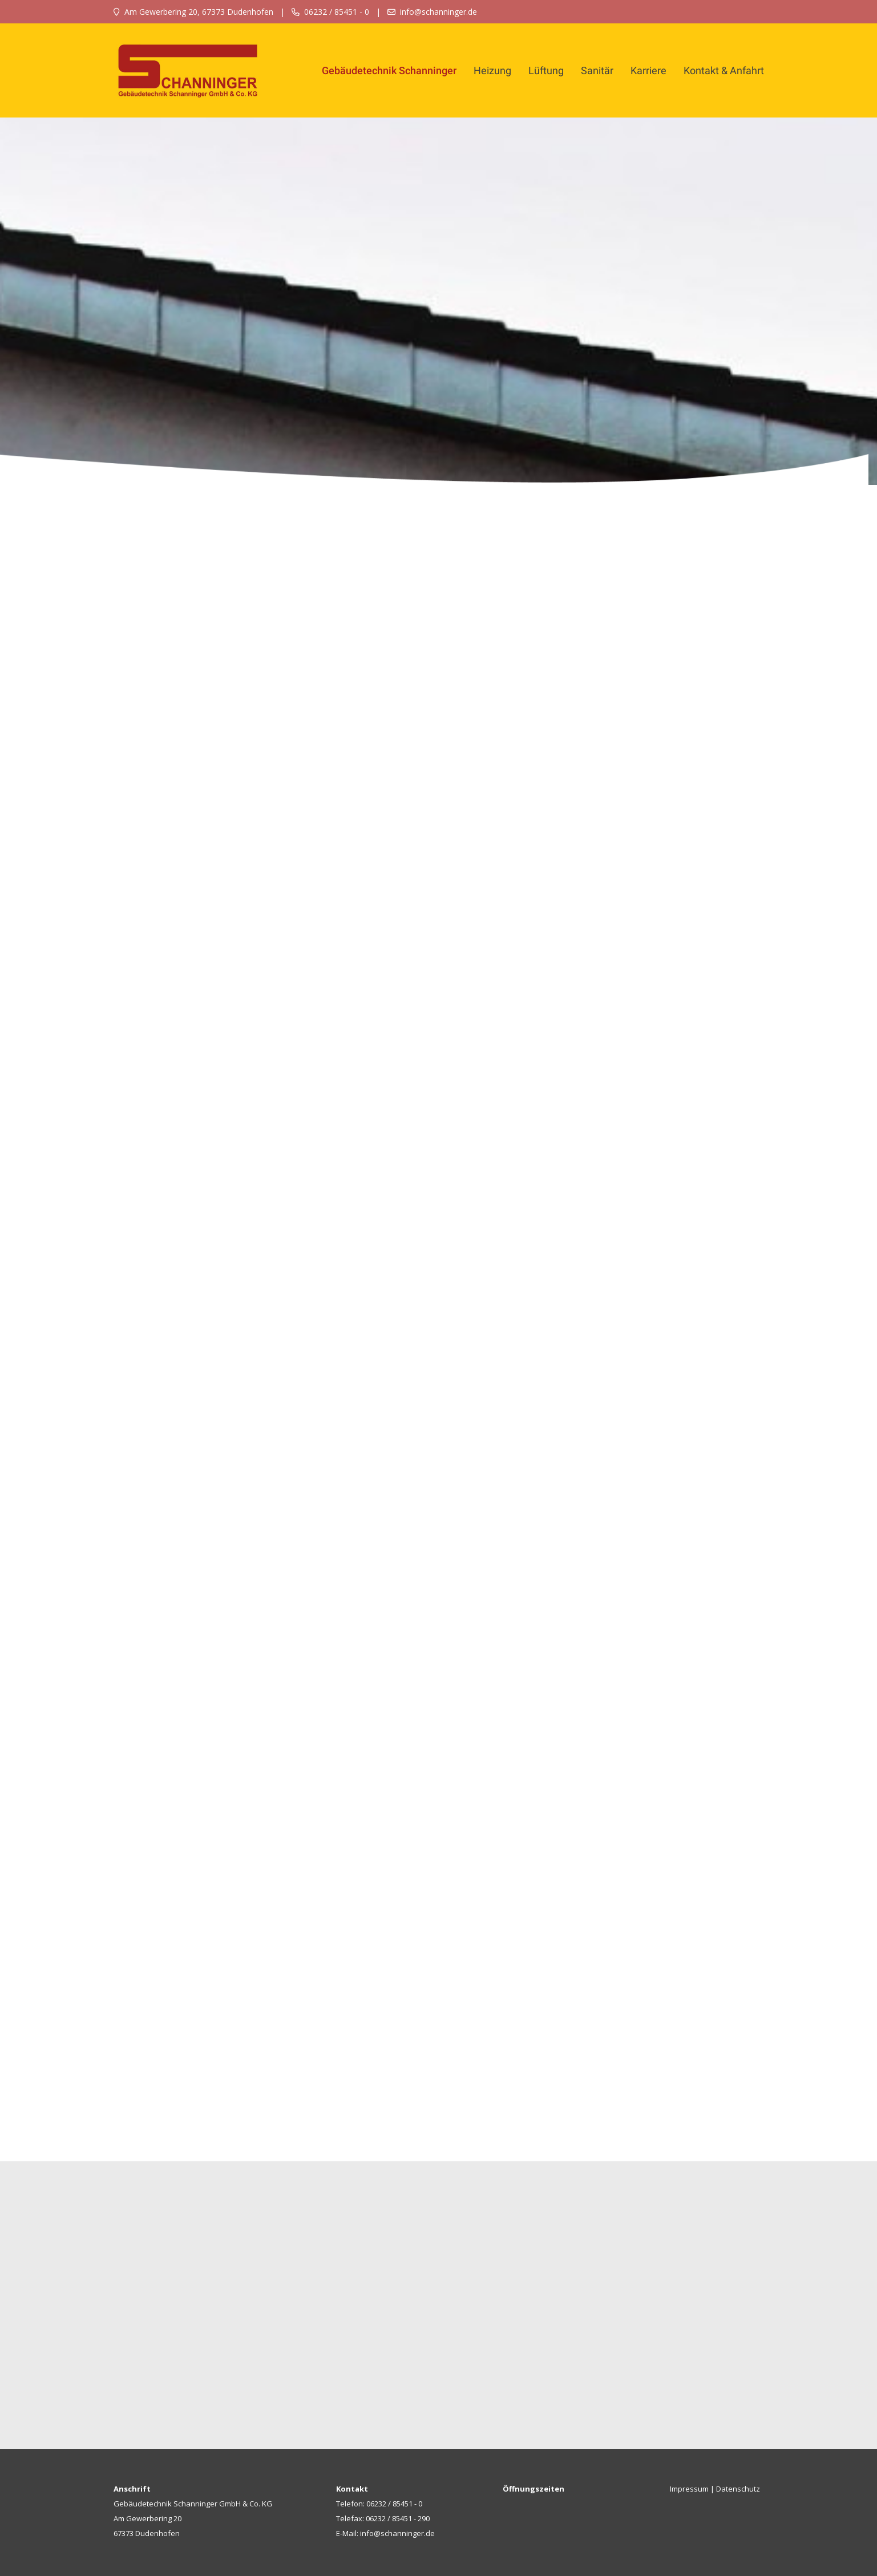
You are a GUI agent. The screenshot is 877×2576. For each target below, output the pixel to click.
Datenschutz (738, 2489)
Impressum (689, 2489)
